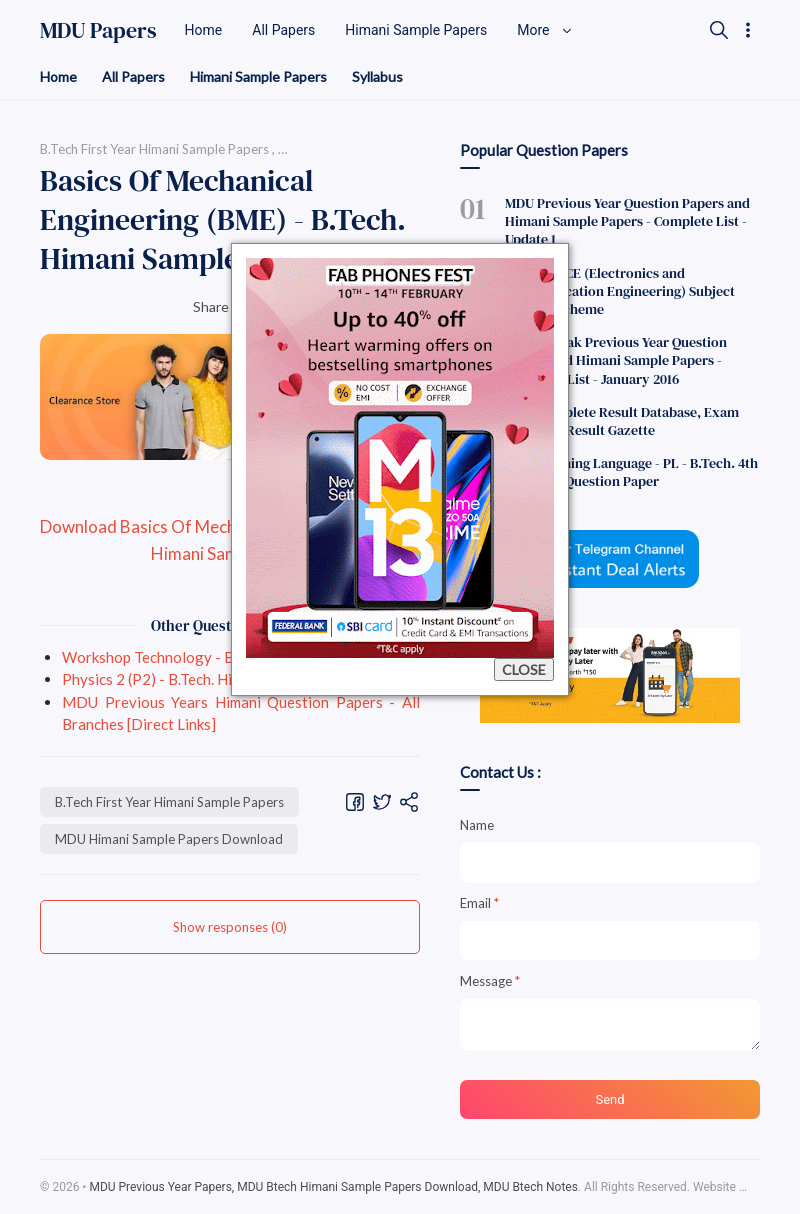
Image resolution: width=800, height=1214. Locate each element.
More (545, 30)
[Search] (719, 30)
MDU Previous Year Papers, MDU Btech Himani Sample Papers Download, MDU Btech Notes (333, 1187)
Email (479, 903)
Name (477, 825)
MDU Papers (98, 30)
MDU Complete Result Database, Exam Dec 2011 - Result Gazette (622, 421)
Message (490, 981)
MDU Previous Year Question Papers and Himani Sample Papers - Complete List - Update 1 (627, 221)
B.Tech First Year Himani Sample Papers (169, 802)
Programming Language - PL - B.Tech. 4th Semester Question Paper (631, 472)
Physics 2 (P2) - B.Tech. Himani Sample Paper (209, 679)
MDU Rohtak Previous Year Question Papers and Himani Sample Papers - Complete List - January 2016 (616, 360)
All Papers (133, 76)
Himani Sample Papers (258, 76)
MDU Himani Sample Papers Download (169, 839)
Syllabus (377, 76)
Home (58, 76)
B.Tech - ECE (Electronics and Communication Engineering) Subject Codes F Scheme (620, 291)
